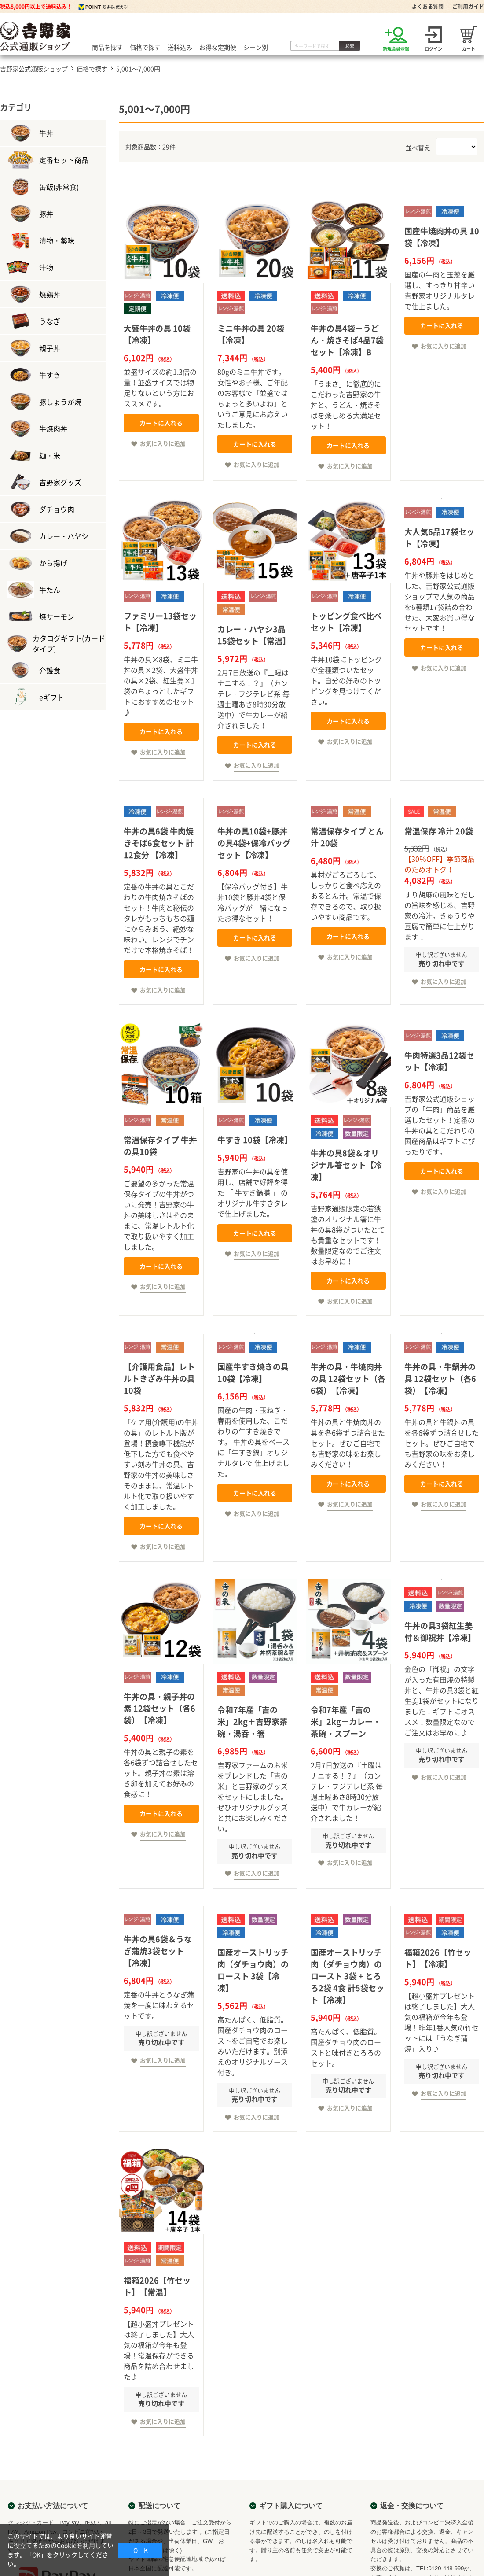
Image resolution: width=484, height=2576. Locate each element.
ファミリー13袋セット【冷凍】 (160, 622)
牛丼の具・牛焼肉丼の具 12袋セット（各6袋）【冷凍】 (348, 1378)
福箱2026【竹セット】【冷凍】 (437, 1958)
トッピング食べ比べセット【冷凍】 (346, 622)
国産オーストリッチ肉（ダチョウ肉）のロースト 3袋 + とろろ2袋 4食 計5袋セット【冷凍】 (347, 1976)
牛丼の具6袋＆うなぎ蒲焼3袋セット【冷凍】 (158, 1951)
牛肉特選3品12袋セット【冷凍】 (439, 1061)
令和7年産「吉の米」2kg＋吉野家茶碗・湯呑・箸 (252, 1721)
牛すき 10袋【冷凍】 (254, 1140)
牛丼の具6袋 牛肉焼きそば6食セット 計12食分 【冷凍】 (159, 843)
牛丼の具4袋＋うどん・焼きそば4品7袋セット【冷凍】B (347, 340)
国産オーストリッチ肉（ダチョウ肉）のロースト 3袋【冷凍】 (253, 1970)
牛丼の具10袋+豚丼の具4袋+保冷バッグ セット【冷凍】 (253, 843)
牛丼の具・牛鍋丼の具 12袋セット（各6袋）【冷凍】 (440, 1378)
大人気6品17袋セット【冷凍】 (439, 538)
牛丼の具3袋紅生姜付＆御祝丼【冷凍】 (440, 1631)
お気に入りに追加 (163, 443)
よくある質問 (428, 7)
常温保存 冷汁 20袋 (438, 831)
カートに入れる (161, 422)
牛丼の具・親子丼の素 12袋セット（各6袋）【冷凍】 (159, 1708)
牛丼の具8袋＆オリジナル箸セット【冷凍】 (346, 1165)
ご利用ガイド (468, 7)
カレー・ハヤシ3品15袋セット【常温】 (253, 635)
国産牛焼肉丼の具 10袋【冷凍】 (441, 237)
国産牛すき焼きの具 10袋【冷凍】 (253, 1372)
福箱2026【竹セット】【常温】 (157, 2286)
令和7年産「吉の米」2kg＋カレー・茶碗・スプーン (346, 1721)
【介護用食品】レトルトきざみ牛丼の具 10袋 (159, 1378)
